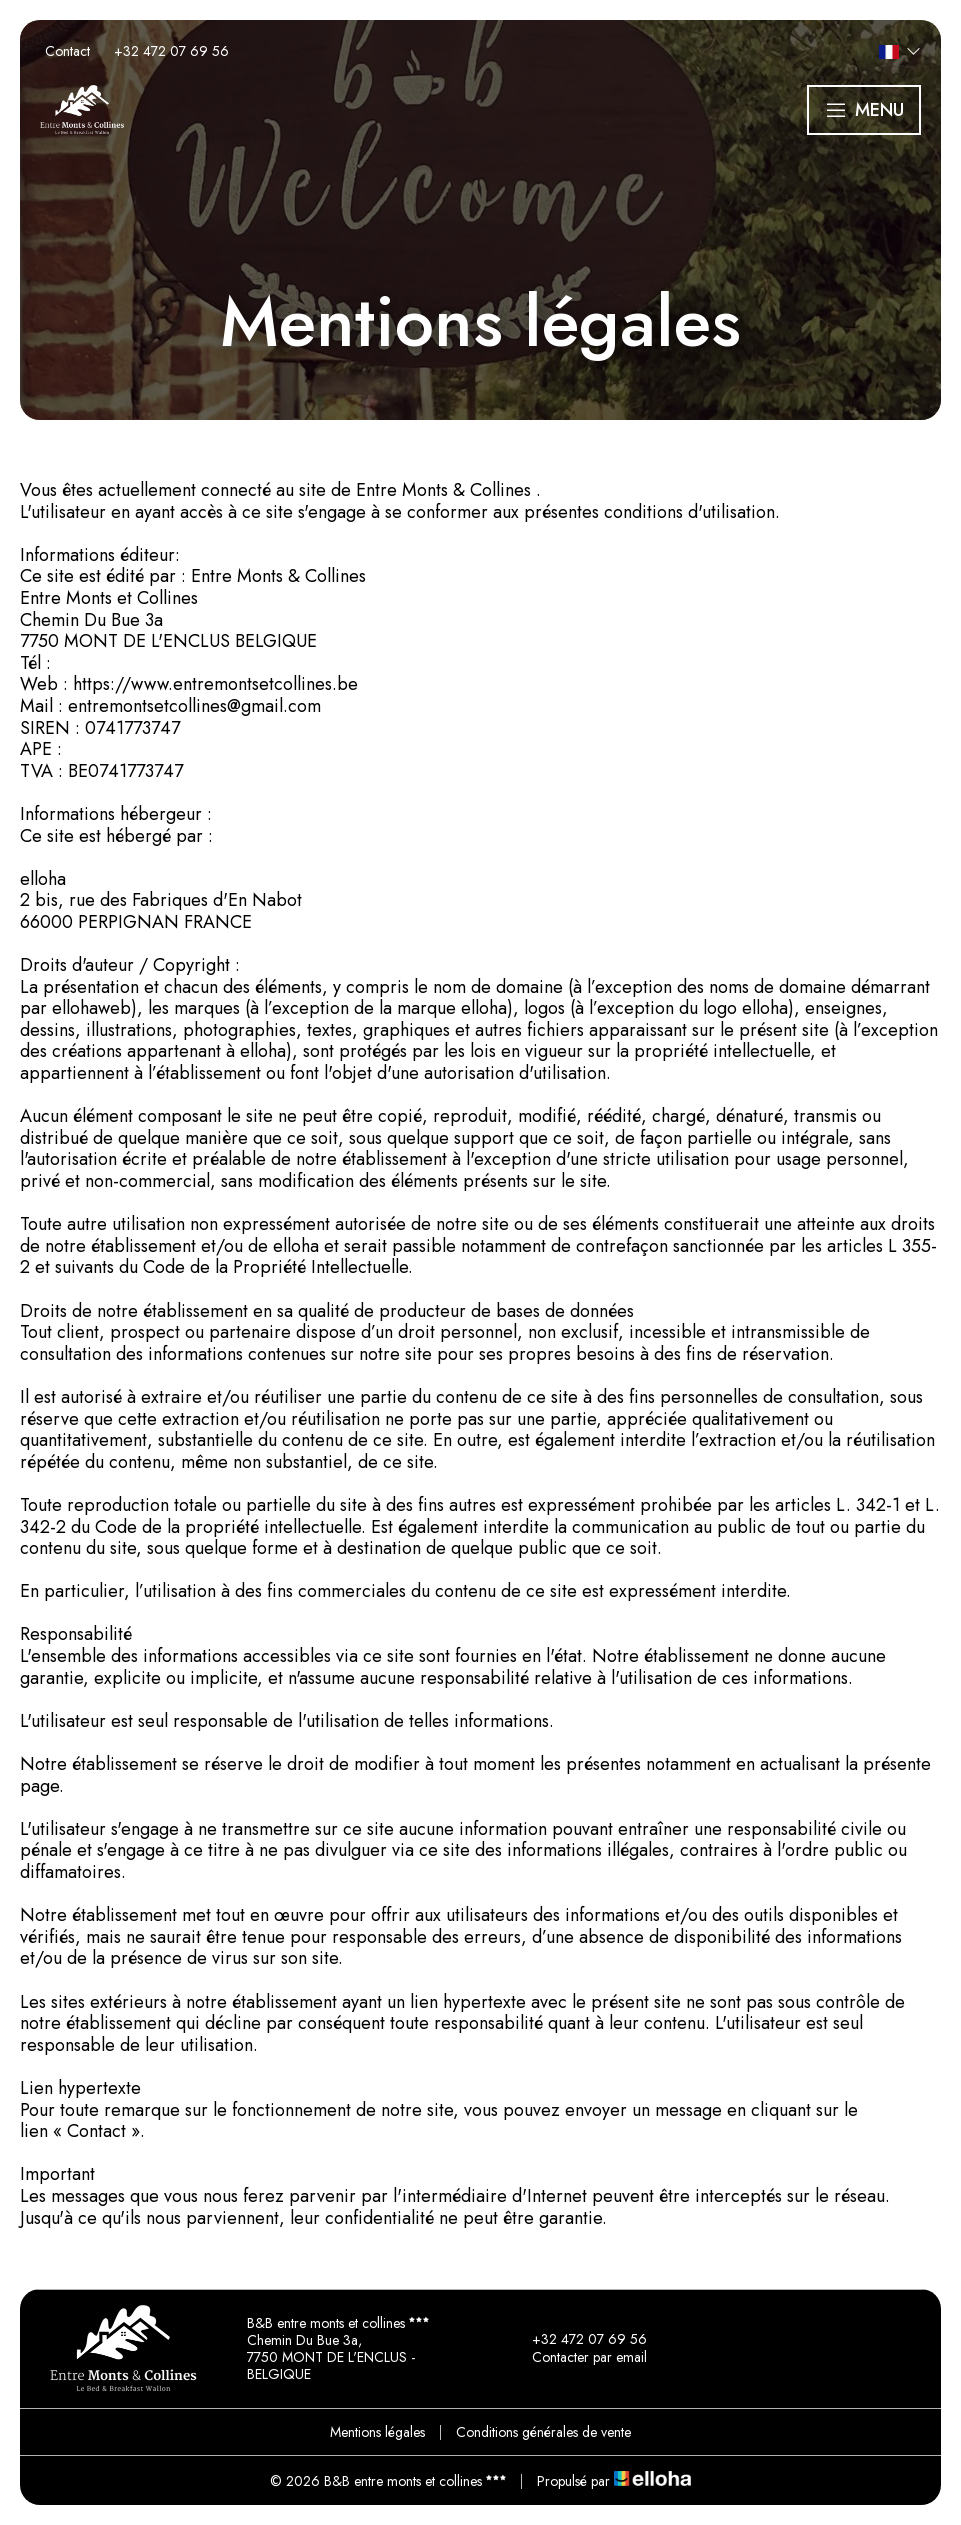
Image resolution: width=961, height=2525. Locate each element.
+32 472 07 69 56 (578, 2340)
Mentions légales (377, 2432)
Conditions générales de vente (543, 2432)
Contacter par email (578, 2358)
